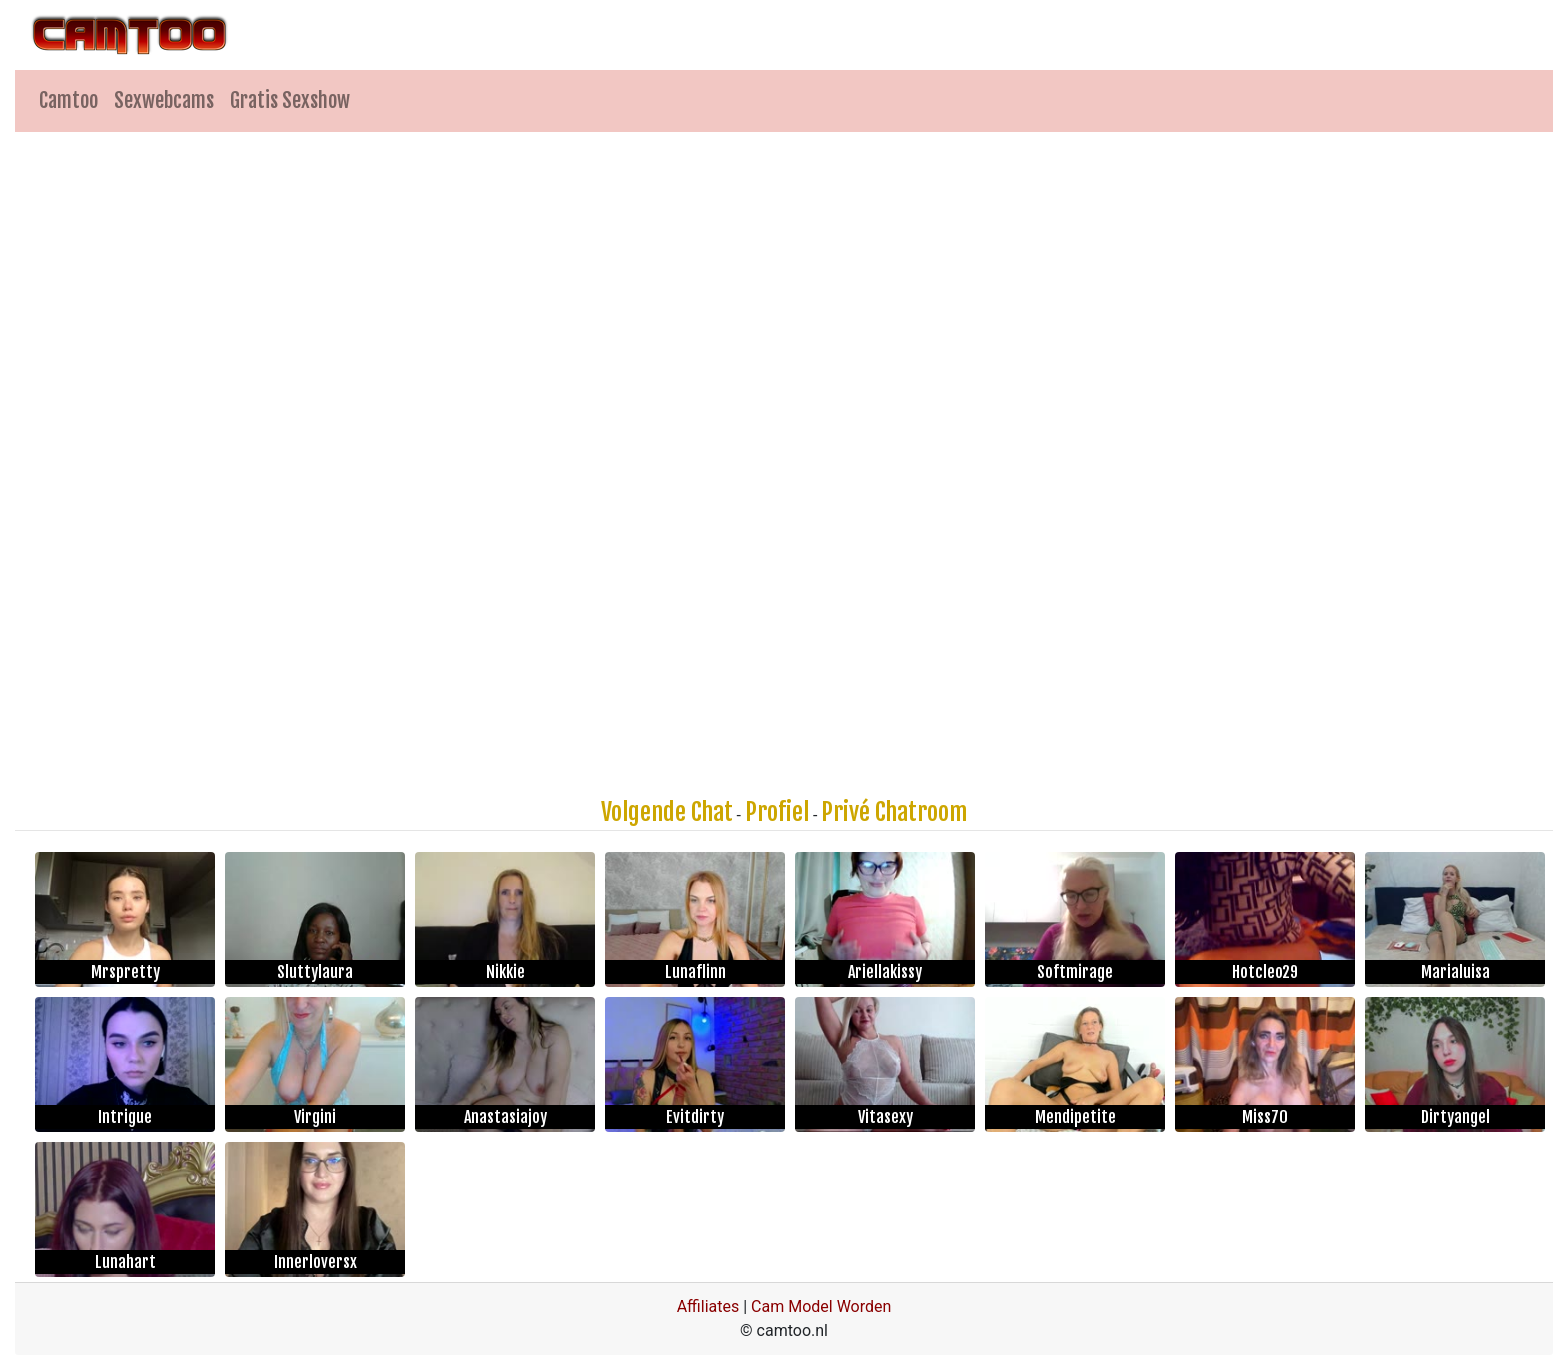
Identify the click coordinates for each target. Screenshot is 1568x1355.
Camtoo (68, 100)
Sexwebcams (164, 100)
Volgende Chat (667, 812)
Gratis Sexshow (290, 100)
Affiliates (708, 1306)
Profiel (777, 812)
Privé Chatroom (894, 812)
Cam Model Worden (821, 1306)
